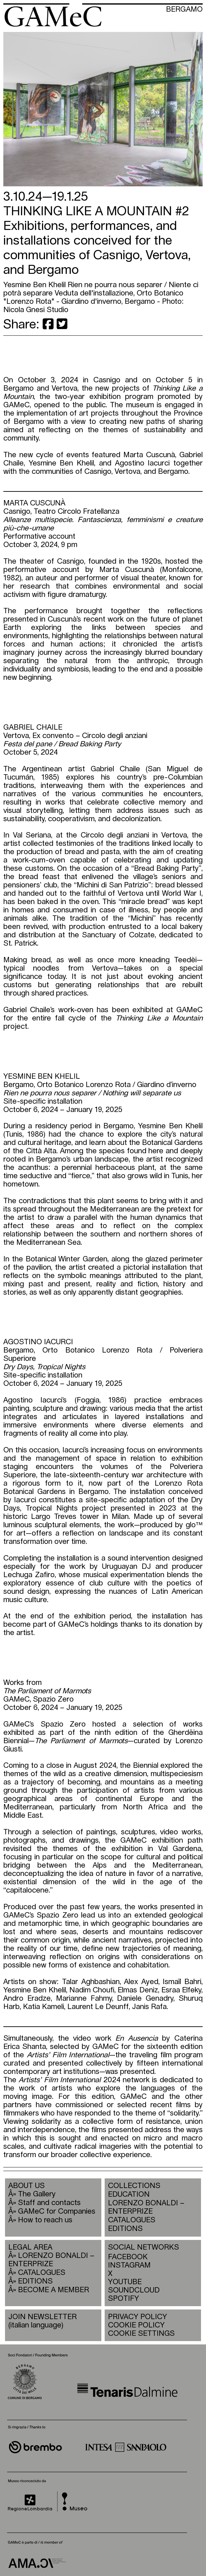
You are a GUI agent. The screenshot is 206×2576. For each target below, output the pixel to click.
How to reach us (45, 2220)
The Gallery (37, 2194)
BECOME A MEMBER (53, 2290)
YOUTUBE (125, 2282)
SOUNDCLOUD (130, 2290)
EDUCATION (129, 2194)
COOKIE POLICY (136, 2325)
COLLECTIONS (134, 2185)
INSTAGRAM (129, 2265)
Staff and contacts (49, 2202)
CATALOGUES (131, 2220)
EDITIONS (125, 2228)
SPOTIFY (123, 2298)
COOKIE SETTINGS (141, 2333)
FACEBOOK (128, 2257)
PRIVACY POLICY (137, 2316)
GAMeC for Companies (56, 2211)
